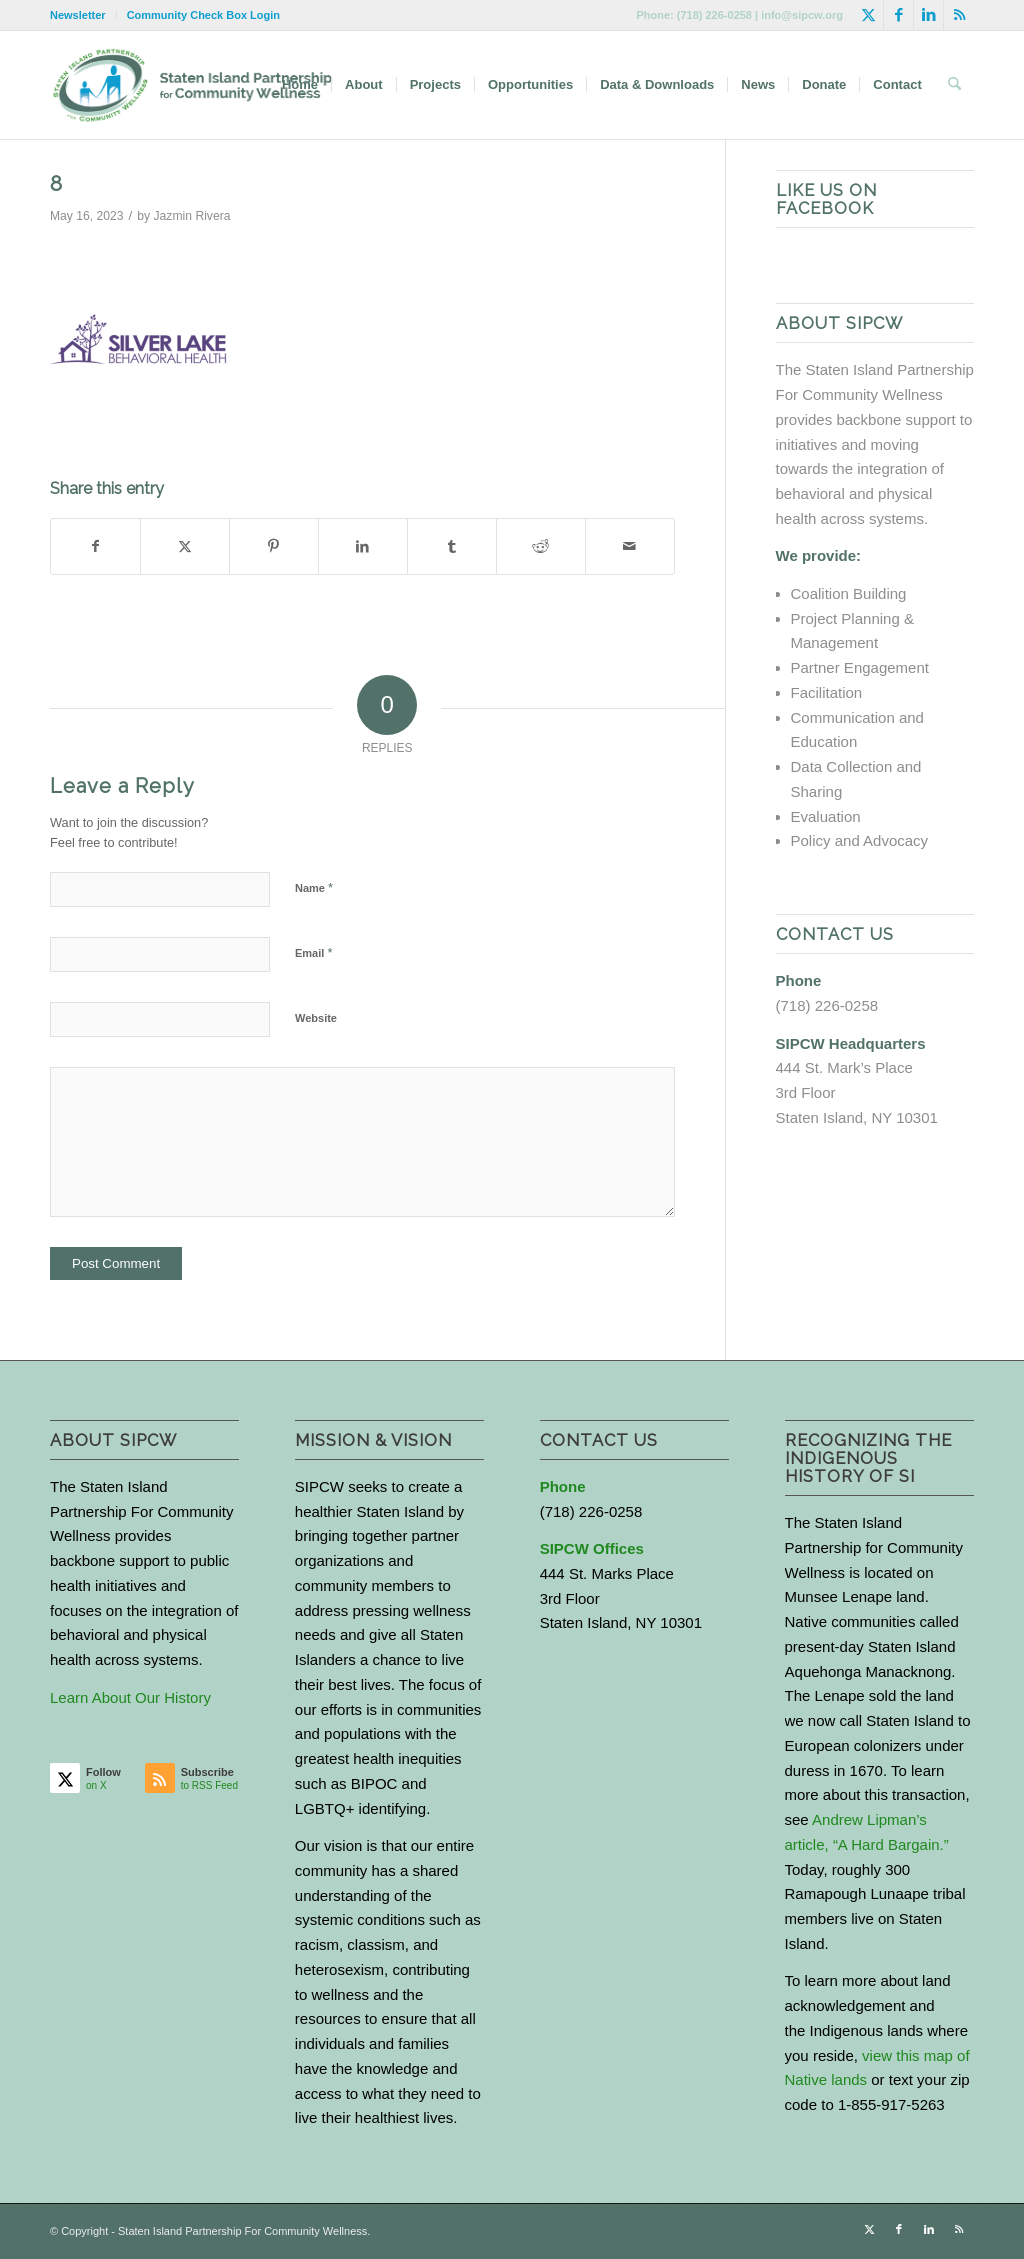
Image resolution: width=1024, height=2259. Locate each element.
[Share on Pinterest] (274, 546)
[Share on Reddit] (541, 546)
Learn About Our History (130, 1697)
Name (314, 887)
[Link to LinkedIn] (928, 15)
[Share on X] (185, 546)
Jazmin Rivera (192, 216)
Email (313, 952)
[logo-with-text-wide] (192, 85)
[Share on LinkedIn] (363, 546)
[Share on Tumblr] (452, 546)
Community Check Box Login (203, 15)
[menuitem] (83, 15)
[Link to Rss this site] (959, 15)
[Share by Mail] (630, 546)
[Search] (954, 85)
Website (316, 1018)
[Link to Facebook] (898, 15)
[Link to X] (868, 15)
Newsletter (78, 15)
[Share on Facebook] (95, 546)
